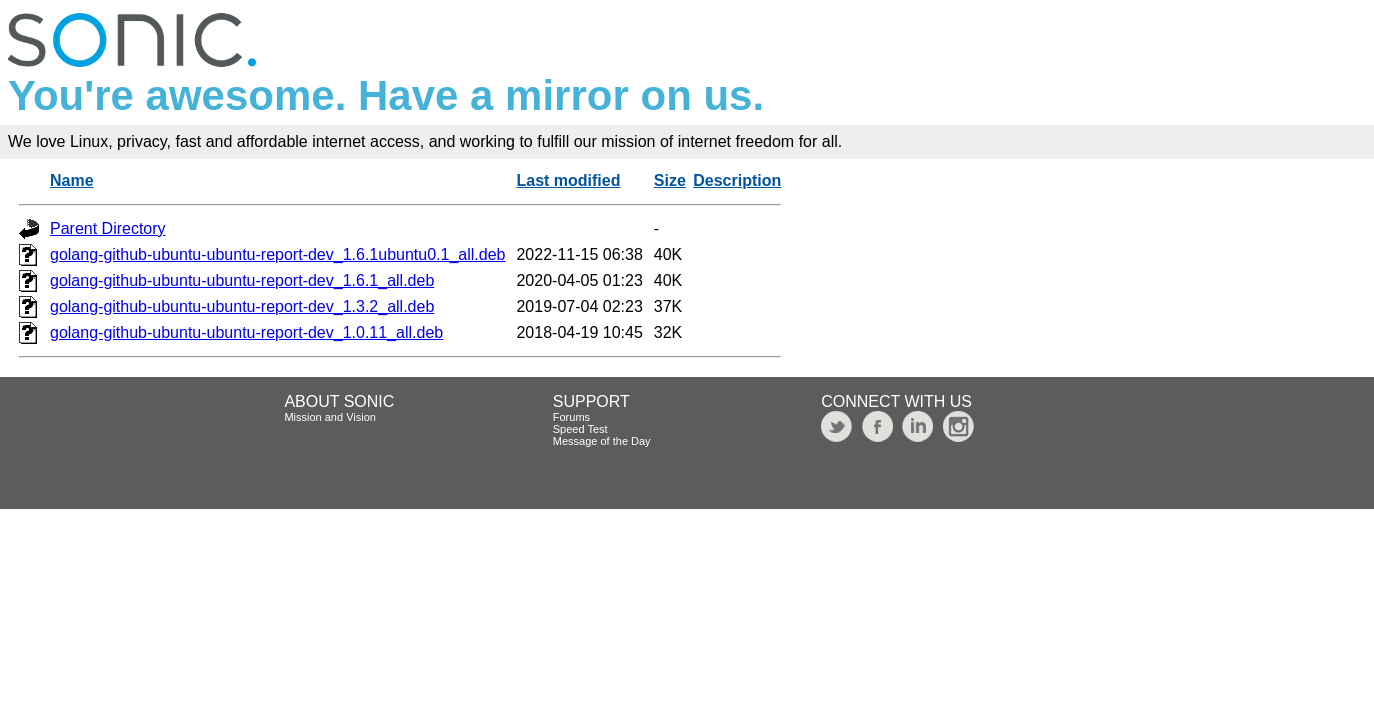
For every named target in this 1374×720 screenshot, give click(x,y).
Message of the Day (602, 441)
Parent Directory (108, 228)
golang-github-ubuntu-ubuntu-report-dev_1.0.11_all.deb (246, 332)
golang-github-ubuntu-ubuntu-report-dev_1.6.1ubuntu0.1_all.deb (277, 254)
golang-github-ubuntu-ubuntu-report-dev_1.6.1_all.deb (242, 280)
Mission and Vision (330, 417)
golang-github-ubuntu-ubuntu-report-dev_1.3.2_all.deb (242, 306)
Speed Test (580, 429)
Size (670, 180)
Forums (571, 417)
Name (72, 180)
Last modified (568, 180)
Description (737, 180)
